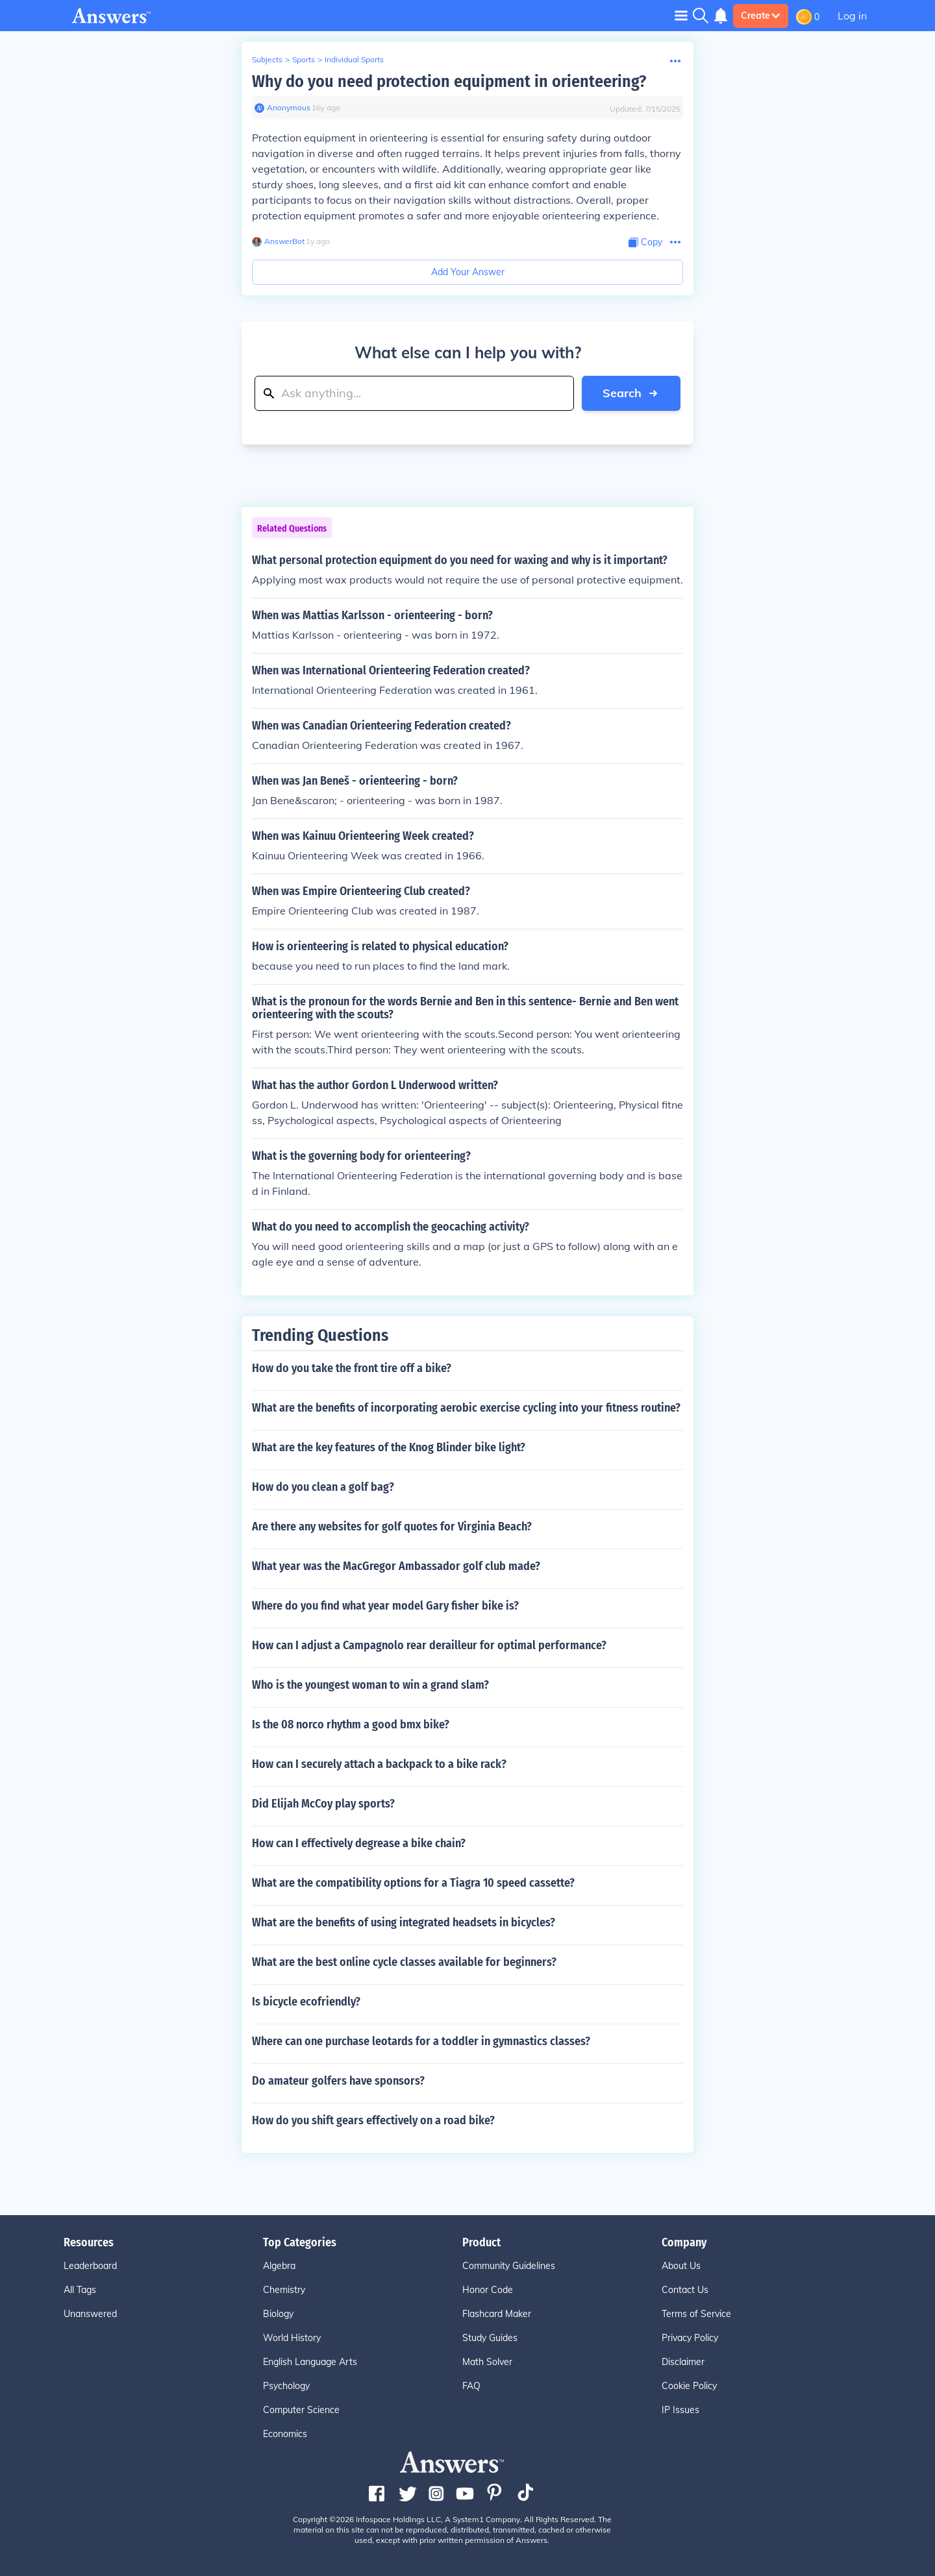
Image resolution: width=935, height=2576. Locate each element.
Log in (852, 15)
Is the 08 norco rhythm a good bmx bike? (350, 1724)
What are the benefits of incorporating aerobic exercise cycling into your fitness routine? (466, 1408)
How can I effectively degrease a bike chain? (359, 1843)
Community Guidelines (508, 2266)
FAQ (471, 2386)
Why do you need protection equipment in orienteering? (449, 81)
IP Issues (680, 2410)
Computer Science (301, 2410)
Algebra (279, 2266)
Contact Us (685, 2290)
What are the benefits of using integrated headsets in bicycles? (403, 1922)
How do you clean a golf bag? (323, 1487)
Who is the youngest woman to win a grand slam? (370, 1685)
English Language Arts (310, 2362)
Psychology (286, 2386)
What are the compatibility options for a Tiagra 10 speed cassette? (413, 1883)
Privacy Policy (690, 2338)
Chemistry (284, 2290)
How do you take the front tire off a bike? (351, 1368)
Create (760, 15)
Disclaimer (683, 2362)
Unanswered (90, 2314)
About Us (681, 2266)
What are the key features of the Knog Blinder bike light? (388, 1447)
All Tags (80, 2290)
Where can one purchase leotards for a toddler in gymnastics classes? (421, 2041)
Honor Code (487, 2290)
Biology (278, 2314)
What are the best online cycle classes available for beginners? (404, 1962)
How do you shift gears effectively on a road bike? (373, 2120)
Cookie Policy (689, 2386)
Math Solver (487, 2362)
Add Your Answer (468, 272)
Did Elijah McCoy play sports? (323, 1804)
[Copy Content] (645, 242)
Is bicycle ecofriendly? (306, 2001)
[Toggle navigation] (681, 15)
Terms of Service (696, 2314)
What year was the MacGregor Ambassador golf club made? (396, 1566)
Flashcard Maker (496, 2314)
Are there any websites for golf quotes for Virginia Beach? (392, 1526)
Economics (285, 2434)
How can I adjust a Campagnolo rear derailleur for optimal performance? (429, 1645)
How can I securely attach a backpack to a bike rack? (379, 1764)
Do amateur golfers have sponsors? (338, 2081)
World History (292, 2338)
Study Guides (489, 2338)
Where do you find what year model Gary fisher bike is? (385, 1606)
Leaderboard (90, 2266)
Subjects (267, 59)
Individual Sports (354, 59)
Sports (303, 59)
